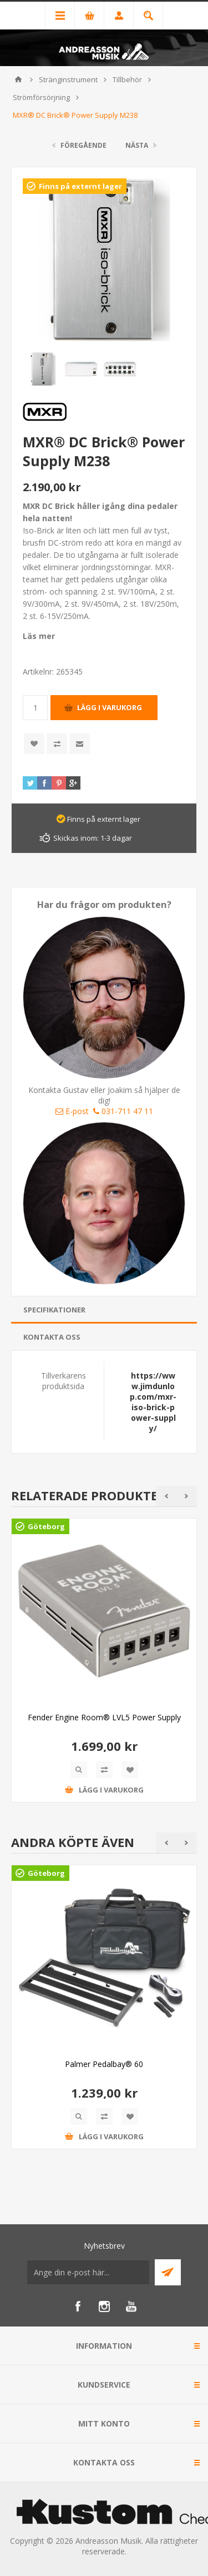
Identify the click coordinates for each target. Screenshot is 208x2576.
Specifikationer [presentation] (54, 1310)
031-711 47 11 (123, 1111)
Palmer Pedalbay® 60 (104, 2064)
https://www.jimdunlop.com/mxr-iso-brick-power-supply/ (153, 1402)
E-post (72, 1111)
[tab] (104, 1310)
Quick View (78, 1769)
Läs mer (39, 636)
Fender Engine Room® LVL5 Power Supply (104, 1717)
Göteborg (46, 1526)
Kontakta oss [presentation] (51, 1337)
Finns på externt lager (80, 186)
